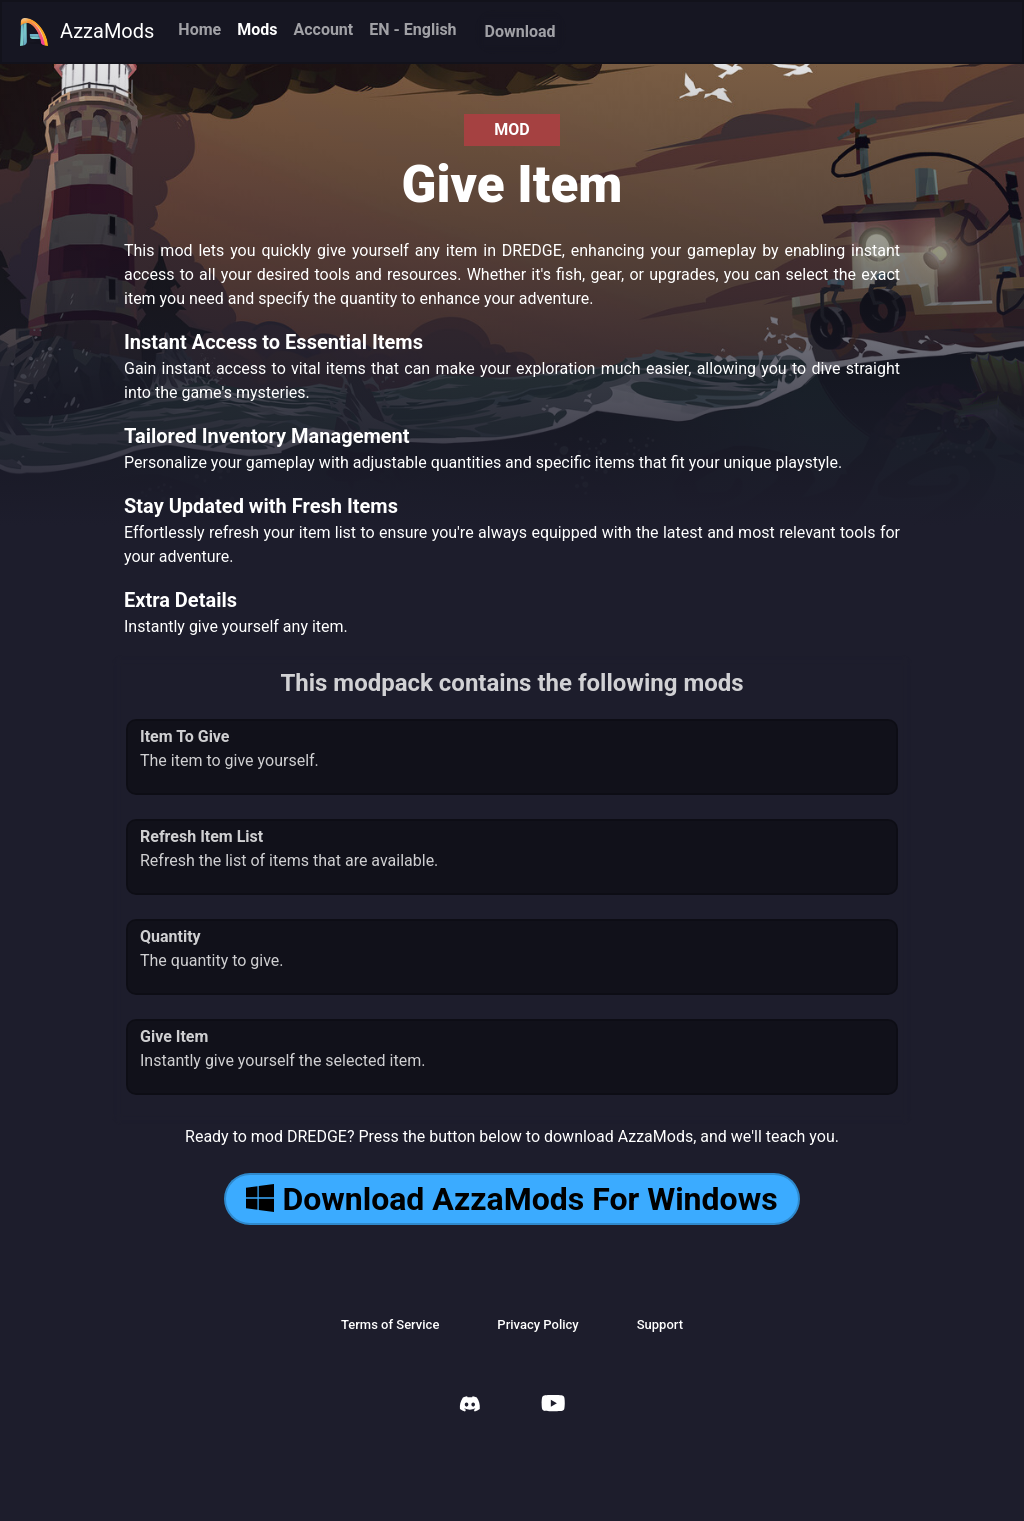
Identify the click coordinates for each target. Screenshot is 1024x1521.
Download (520, 31)
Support (660, 1324)
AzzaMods (86, 32)
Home (199, 29)
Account (323, 29)
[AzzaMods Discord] (470, 1406)
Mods (257, 29)
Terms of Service (390, 1324)
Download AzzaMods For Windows (511, 1199)
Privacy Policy (537, 1324)
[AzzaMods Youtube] (553, 1405)
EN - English (412, 29)
